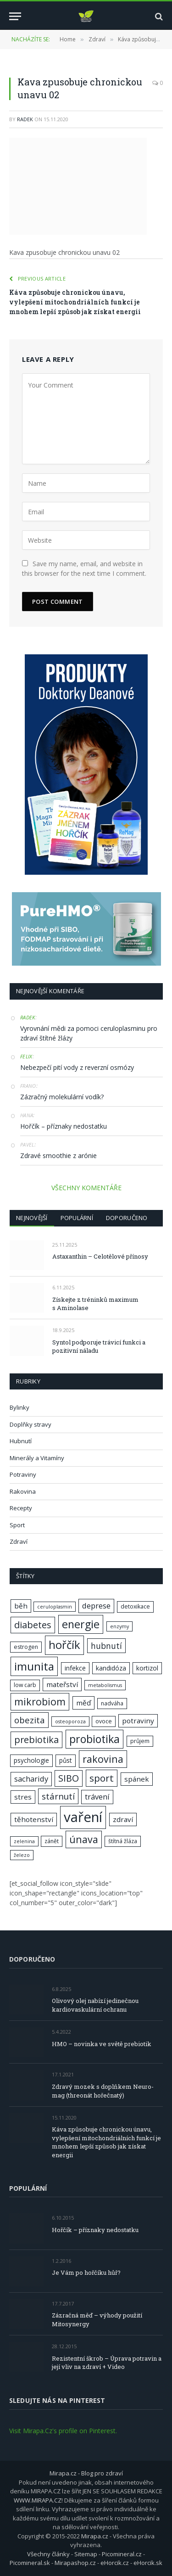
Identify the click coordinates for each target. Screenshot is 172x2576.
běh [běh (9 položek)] (21, 1605)
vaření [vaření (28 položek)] (83, 1817)
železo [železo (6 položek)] (22, 1855)
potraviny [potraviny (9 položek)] (138, 1720)
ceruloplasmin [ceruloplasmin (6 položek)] (54, 1606)
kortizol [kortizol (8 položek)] (147, 1668)
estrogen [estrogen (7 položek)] (26, 1647)
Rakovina (23, 1491)
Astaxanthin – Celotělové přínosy (100, 1256)
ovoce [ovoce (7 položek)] (103, 1721)
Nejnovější (32, 1218)
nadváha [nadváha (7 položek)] (112, 1703)
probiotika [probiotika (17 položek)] (94, 1739)
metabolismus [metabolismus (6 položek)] (105, 1685)
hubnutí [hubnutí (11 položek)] (106, 1645)
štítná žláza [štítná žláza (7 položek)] (122, 1841)
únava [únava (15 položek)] (83, 1839)
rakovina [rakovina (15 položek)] (103, 1759)
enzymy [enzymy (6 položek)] (119, 1626)
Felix (26, 1056)
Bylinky (19, 1407)
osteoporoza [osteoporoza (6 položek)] (70, 1721)
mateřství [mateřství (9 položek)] (62, 1684)
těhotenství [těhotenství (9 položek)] (33, 1819)
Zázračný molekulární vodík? (62, 1096)
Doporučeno (127, 1218)
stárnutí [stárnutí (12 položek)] (58, 1796)
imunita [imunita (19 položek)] (34, 1666)
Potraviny (23, 1474)
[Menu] (15, 16)
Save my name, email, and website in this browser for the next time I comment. (84, 568)
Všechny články (48, 2554)
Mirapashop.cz (75, 2563)
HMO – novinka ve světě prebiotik (101, 2044)
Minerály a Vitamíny (37, 1458)
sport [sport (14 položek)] (101, 1778)
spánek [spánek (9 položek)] (136, 1778)
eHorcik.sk (147, 2563)
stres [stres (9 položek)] (23, 1796)
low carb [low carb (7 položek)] (25, 1685)
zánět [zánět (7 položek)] (51, 1841)
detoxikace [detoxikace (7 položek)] (135, 1606)
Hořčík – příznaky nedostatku (63, 1126)
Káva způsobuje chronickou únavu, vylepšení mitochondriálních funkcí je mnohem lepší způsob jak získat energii (75, 302)
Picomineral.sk (30, 2563)
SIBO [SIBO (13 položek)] (68, 1778)
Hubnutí (21, 1441)
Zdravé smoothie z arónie (58, 1155)
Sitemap (85, 2554)
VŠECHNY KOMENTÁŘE (86, 1187)
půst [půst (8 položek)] (65, 1760)
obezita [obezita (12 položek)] (29, 1720)
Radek (25, 119)
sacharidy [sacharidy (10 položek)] (31, 1778)
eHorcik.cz (114, 2563)
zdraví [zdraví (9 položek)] (123, 1819)
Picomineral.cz (122, 2554)
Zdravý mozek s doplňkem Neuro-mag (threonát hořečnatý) (103, 2090)
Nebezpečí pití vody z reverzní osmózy (77, 1067)
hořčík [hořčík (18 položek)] (64, 1644)
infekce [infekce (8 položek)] (75, 1668)
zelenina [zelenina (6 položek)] (24, 1841)
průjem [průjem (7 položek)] (140, 1741)
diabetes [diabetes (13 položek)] (32, 1625)
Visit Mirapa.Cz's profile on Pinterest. (63, 2430)
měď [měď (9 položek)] (83, 1702)
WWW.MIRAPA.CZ (37, 2500)
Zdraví (19, 1541)
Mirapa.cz (94, 2536)
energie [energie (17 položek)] (81, 1624)
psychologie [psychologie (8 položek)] (31, 1760)
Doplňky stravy (30, 1424)
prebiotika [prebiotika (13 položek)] (36, 1739)
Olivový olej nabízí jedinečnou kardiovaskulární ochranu (95, 2005)
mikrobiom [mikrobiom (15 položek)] (40, 1701)
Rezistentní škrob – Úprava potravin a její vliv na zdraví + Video (106, 2362)
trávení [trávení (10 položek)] (97, 1796)
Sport (17, 1525)
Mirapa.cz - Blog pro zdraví (86, 2473)
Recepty (21, 1508)
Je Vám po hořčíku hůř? (86, 2272)
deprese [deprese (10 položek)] (96, 1605)
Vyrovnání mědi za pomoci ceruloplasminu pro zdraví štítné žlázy (88, 1033)
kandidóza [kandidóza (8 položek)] (111, 1668)
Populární (77, 1218)
